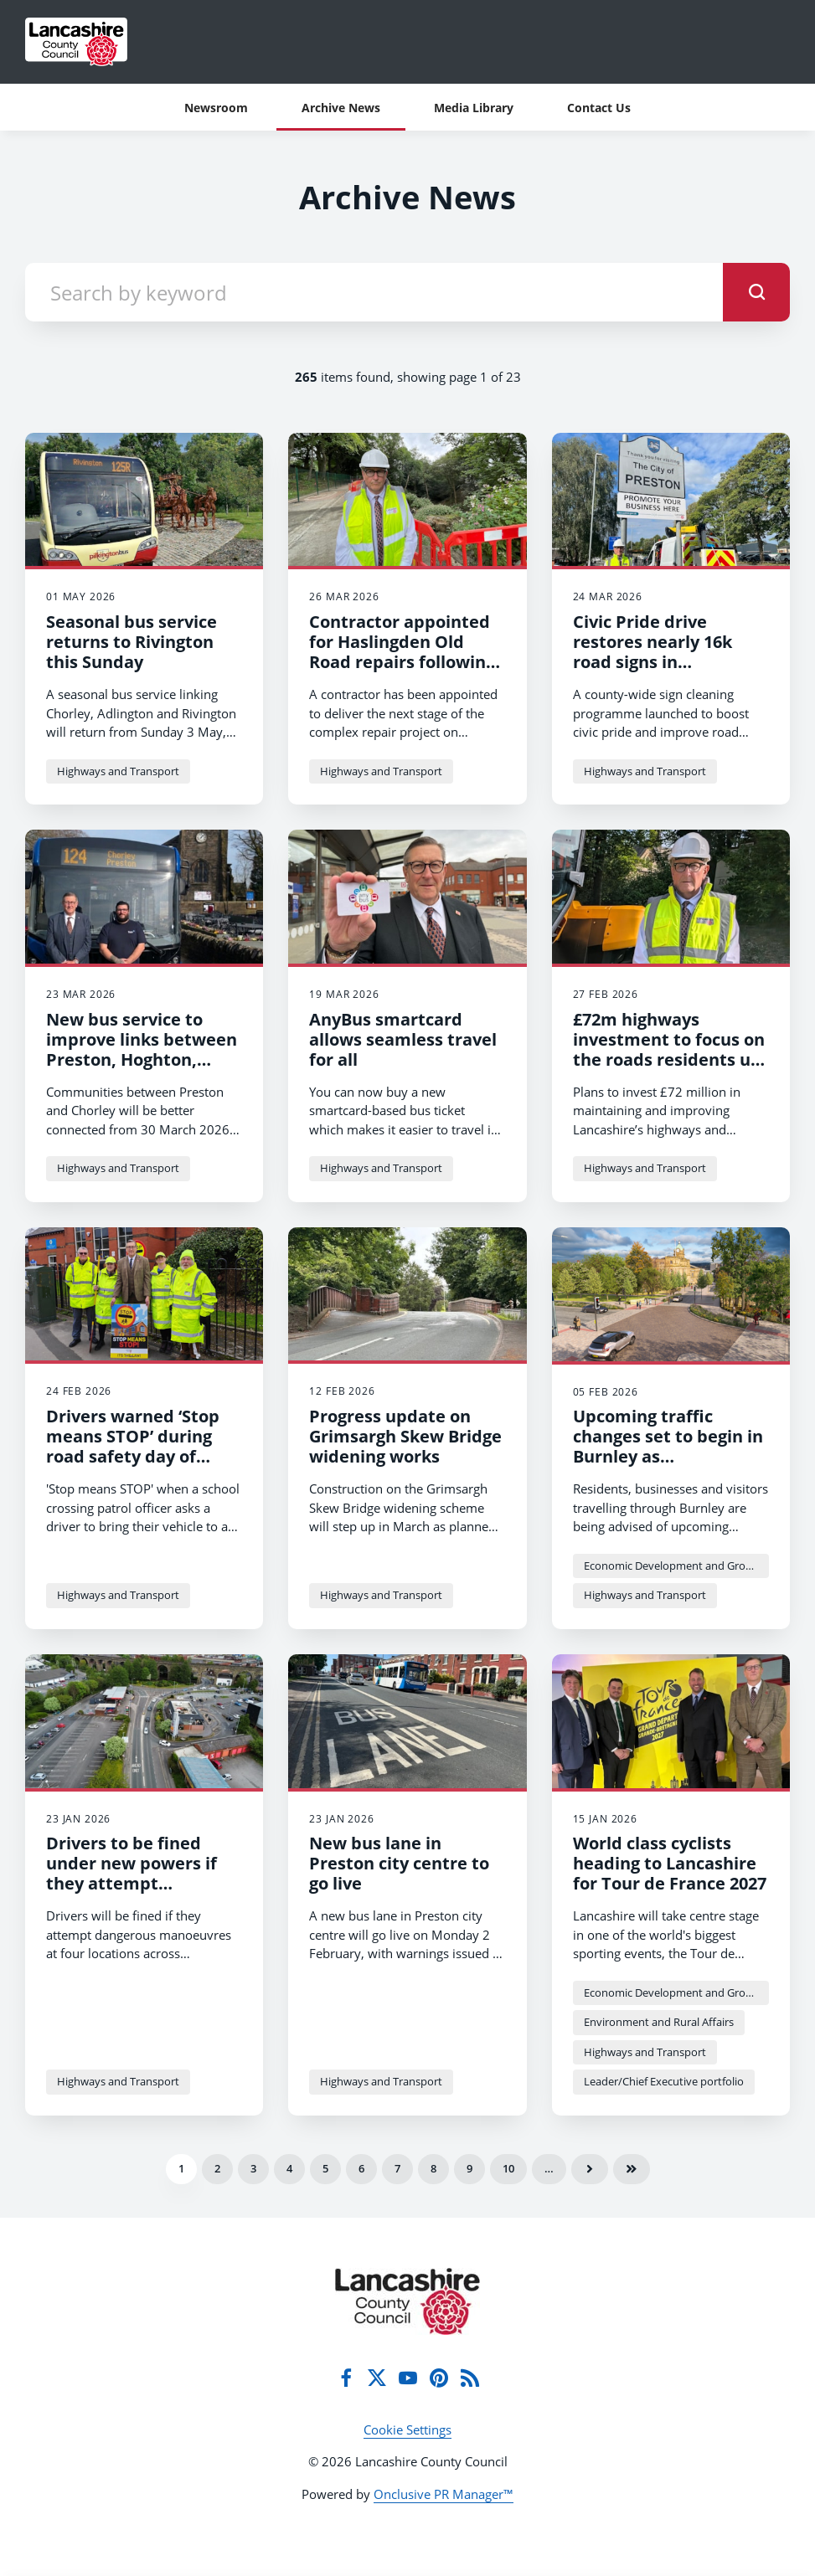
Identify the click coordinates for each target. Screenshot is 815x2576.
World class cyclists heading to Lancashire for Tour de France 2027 (669, 1863)
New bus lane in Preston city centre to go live (399, 1863)
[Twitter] (377, 2377)
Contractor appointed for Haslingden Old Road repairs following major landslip (402, 651)
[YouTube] (408, 2377)
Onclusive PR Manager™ (443, 2494)
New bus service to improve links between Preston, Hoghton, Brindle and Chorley (141, 1049)
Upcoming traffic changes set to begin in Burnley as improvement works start (668, 1456)
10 (508, 2168)
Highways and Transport (118, 771)
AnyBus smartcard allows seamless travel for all (403, 1039)
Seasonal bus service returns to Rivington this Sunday (131, 641)
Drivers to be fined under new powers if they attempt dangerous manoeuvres (144, 1873)
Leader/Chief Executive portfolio (664, 2081)
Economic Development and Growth (674, 1565)
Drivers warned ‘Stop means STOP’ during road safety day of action (132, 1446)
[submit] (756, 292)
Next (589, 2169)
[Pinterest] (439, 2377)
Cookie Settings (407, 2429)
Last (631, 2169)
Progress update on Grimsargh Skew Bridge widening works (405, 1436)
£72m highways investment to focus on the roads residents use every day (671, 1049)
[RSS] (470, 2377)
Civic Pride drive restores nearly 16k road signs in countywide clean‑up (659, 651)
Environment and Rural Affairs (659, 2021)
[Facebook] (346, 2377)
